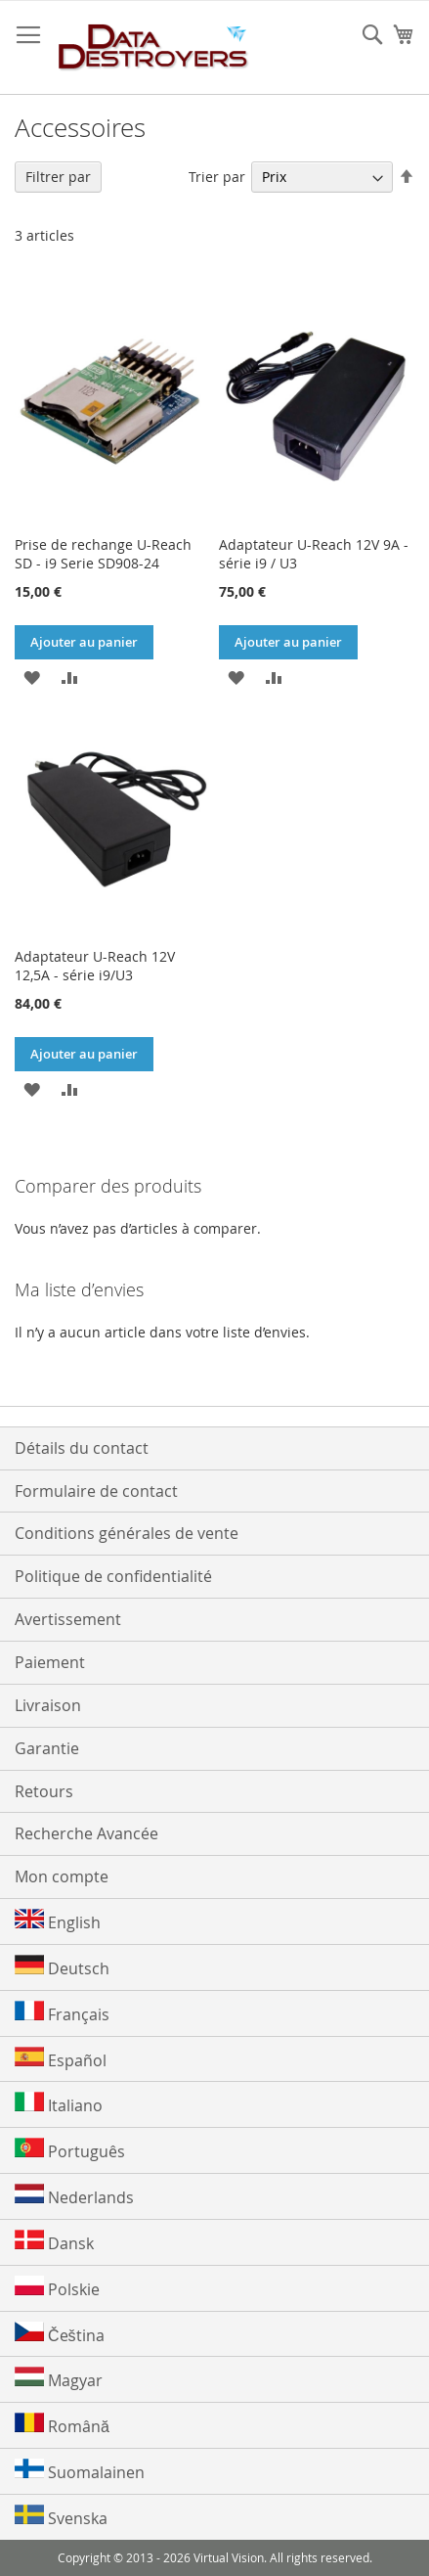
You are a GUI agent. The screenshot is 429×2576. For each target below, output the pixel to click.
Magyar (59, 2379)
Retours (44, 1791)
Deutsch (62, 1967)
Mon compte (61, 1876)
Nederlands (74, 2196)
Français (62, 2013)
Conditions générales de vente (126, 1533)
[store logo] (154, 48)
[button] (32, 676)
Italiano (59, 2104)
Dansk (54, 2242)
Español (61, 2059)
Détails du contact (82, 1448)
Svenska (61, 2517)
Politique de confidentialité (113, 1576)
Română (62, 2425)
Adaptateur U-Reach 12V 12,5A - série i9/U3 (95, 965)
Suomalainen (80, 2471)
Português (70, 2150)
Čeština (60, 2334)
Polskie (57, 2288)
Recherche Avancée (86, 1833)
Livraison (48, 1705)
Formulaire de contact (96, 1491)
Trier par (217, 176)
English (58, 1921)
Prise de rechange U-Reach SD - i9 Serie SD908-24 (103, 553)
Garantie (47, 1748)
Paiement (50, 1662)
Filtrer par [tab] (58, 176)
